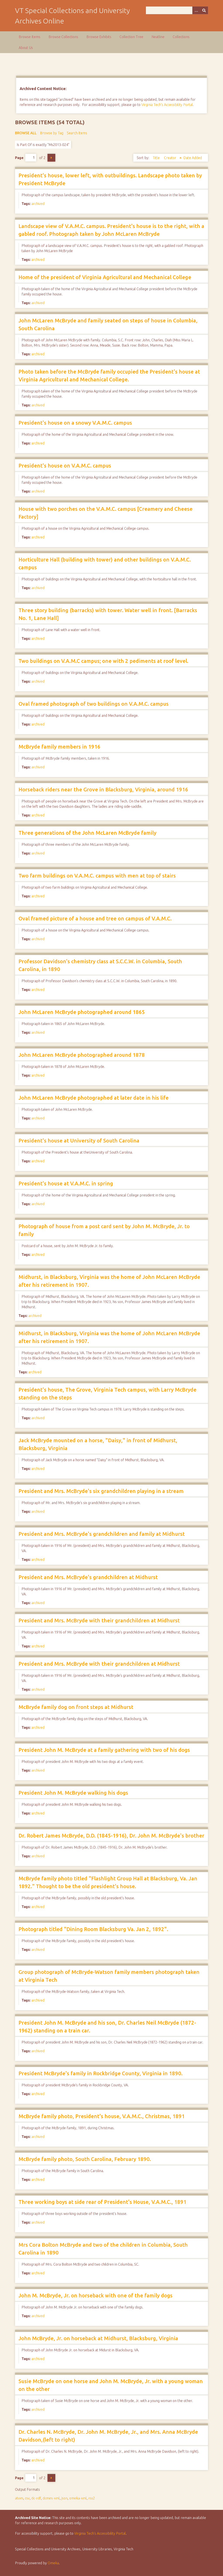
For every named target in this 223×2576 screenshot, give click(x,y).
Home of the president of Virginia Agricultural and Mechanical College (105, 277)
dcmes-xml (51, 2498)
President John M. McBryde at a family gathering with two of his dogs (104, 1750)
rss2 (91, 2498)
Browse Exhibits (98, 37)
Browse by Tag (51, 133)
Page (25, 157)
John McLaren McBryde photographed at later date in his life (94, 1098)
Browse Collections (63, 37)
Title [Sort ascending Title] (156, 158)
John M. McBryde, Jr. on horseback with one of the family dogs (95, 2295)
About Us (26, 48)
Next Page (51, 158)
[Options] (196, 10)
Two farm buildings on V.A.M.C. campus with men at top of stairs (97, 876)
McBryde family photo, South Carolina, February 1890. (85, 2159)
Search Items (77, 133)
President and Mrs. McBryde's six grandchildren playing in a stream (101, 1491)
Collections (181, 37)
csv (27, 2498)
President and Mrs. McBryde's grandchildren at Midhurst (88, 1577)
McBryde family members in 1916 (59, 747)
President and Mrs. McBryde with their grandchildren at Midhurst (99, 1620)
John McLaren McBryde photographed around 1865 (82, 1012)
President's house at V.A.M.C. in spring (66, 1183)
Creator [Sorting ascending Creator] (170, 158)
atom (19, 2498)
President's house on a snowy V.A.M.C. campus (75, 423)
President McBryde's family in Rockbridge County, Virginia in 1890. (100, 2073)
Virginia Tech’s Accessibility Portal (100, 2533)
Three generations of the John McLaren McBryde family (87, 833)
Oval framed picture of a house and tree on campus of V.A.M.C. (95, 918)
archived (37, 204)
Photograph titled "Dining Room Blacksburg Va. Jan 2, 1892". (93, 1929)
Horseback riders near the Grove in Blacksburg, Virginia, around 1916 (103, 789)
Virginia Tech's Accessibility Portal (167, 105)
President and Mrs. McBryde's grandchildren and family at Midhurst (102, 1534)
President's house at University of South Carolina (79, 1141)
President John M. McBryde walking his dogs (73, 1793)
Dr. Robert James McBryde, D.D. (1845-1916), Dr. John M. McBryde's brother (111, 1836)
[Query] (177, 10)
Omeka (53, 2563)
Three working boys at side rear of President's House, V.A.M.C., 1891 (102, 2202)
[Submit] (204, 10)
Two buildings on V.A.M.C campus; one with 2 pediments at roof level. (103, 661)
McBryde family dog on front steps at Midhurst (76, 1707)
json (64, 2498)
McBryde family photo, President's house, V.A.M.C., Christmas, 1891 (102, 2116)
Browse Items (29, 37)
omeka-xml (78, 2498)
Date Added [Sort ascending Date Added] (192, 158)
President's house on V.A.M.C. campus (65, 466)
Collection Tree (131, 37)
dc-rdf (36, 2498)
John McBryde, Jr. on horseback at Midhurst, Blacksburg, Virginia (98, 2338)
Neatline (158, 37)
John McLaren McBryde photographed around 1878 (82, 1055)
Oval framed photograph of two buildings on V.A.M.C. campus (94, 704)
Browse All (26, 133)
